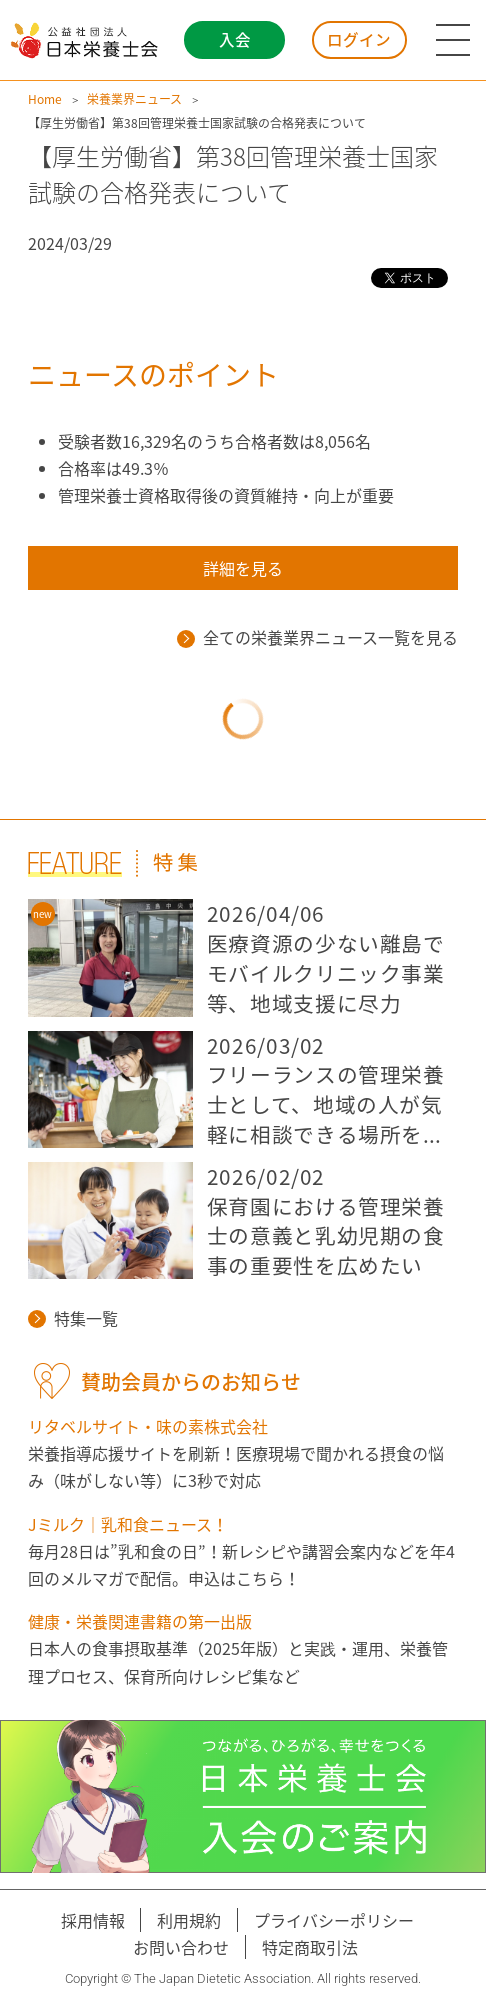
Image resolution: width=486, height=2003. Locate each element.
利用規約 (189, 1920)
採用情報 (93, 1920)
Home (45, 99)
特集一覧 (73, 1318)
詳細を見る (243, 568)
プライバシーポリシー (334, 1920)
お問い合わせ (181, 1947)
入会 (235, 39)
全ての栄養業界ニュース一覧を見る (317, 637)
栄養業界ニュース (134, 99)
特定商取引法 (310, 1947)
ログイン (359, 39)
